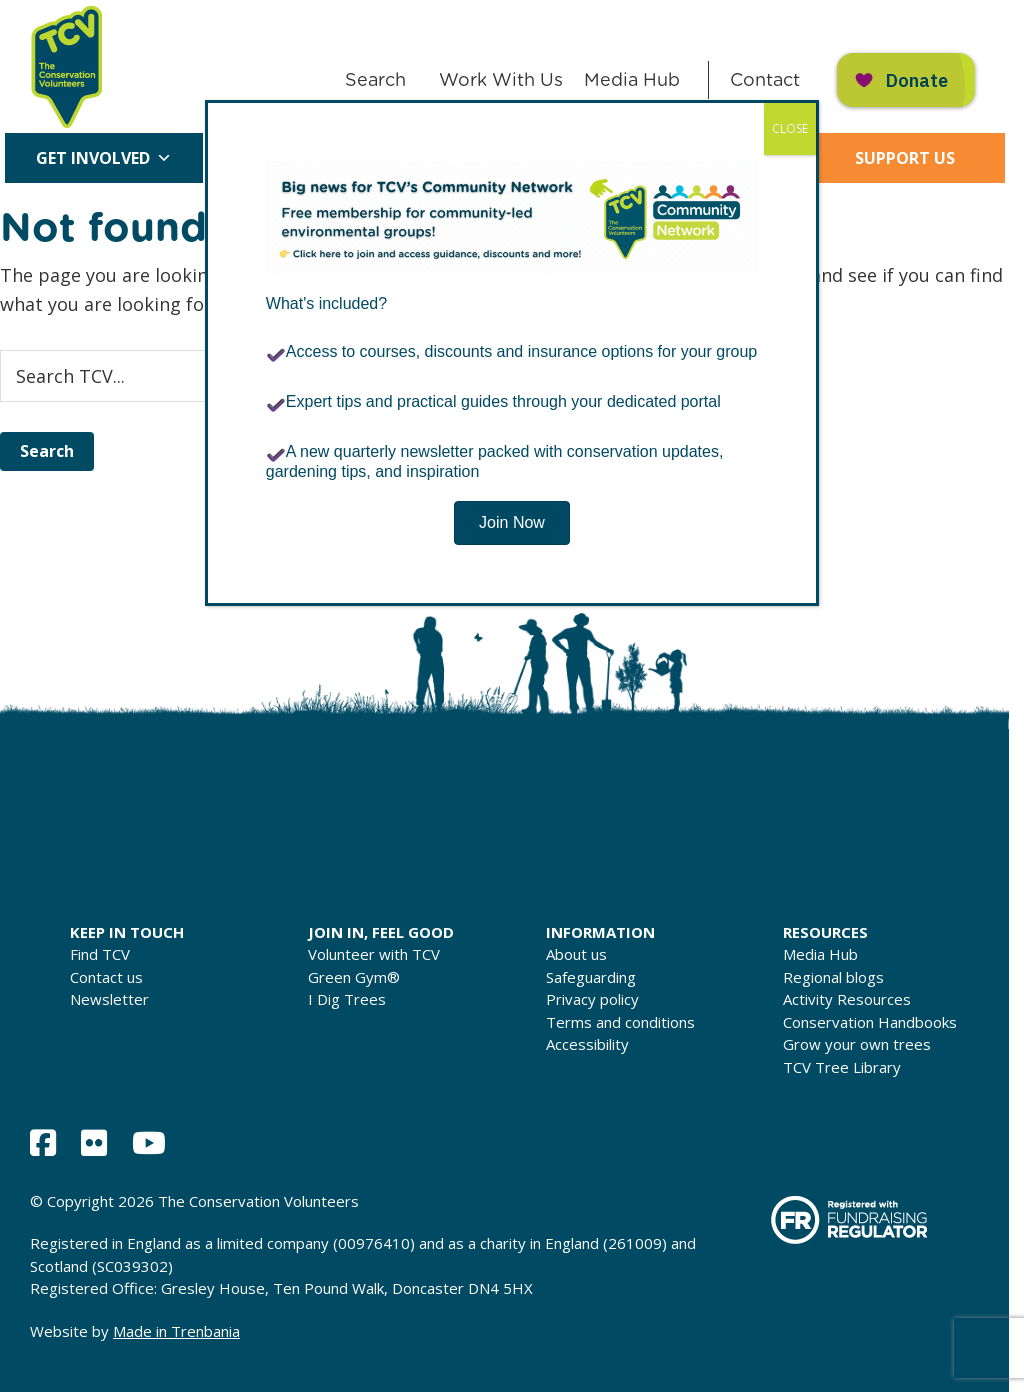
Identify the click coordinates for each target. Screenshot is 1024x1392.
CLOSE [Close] (790, 128)
